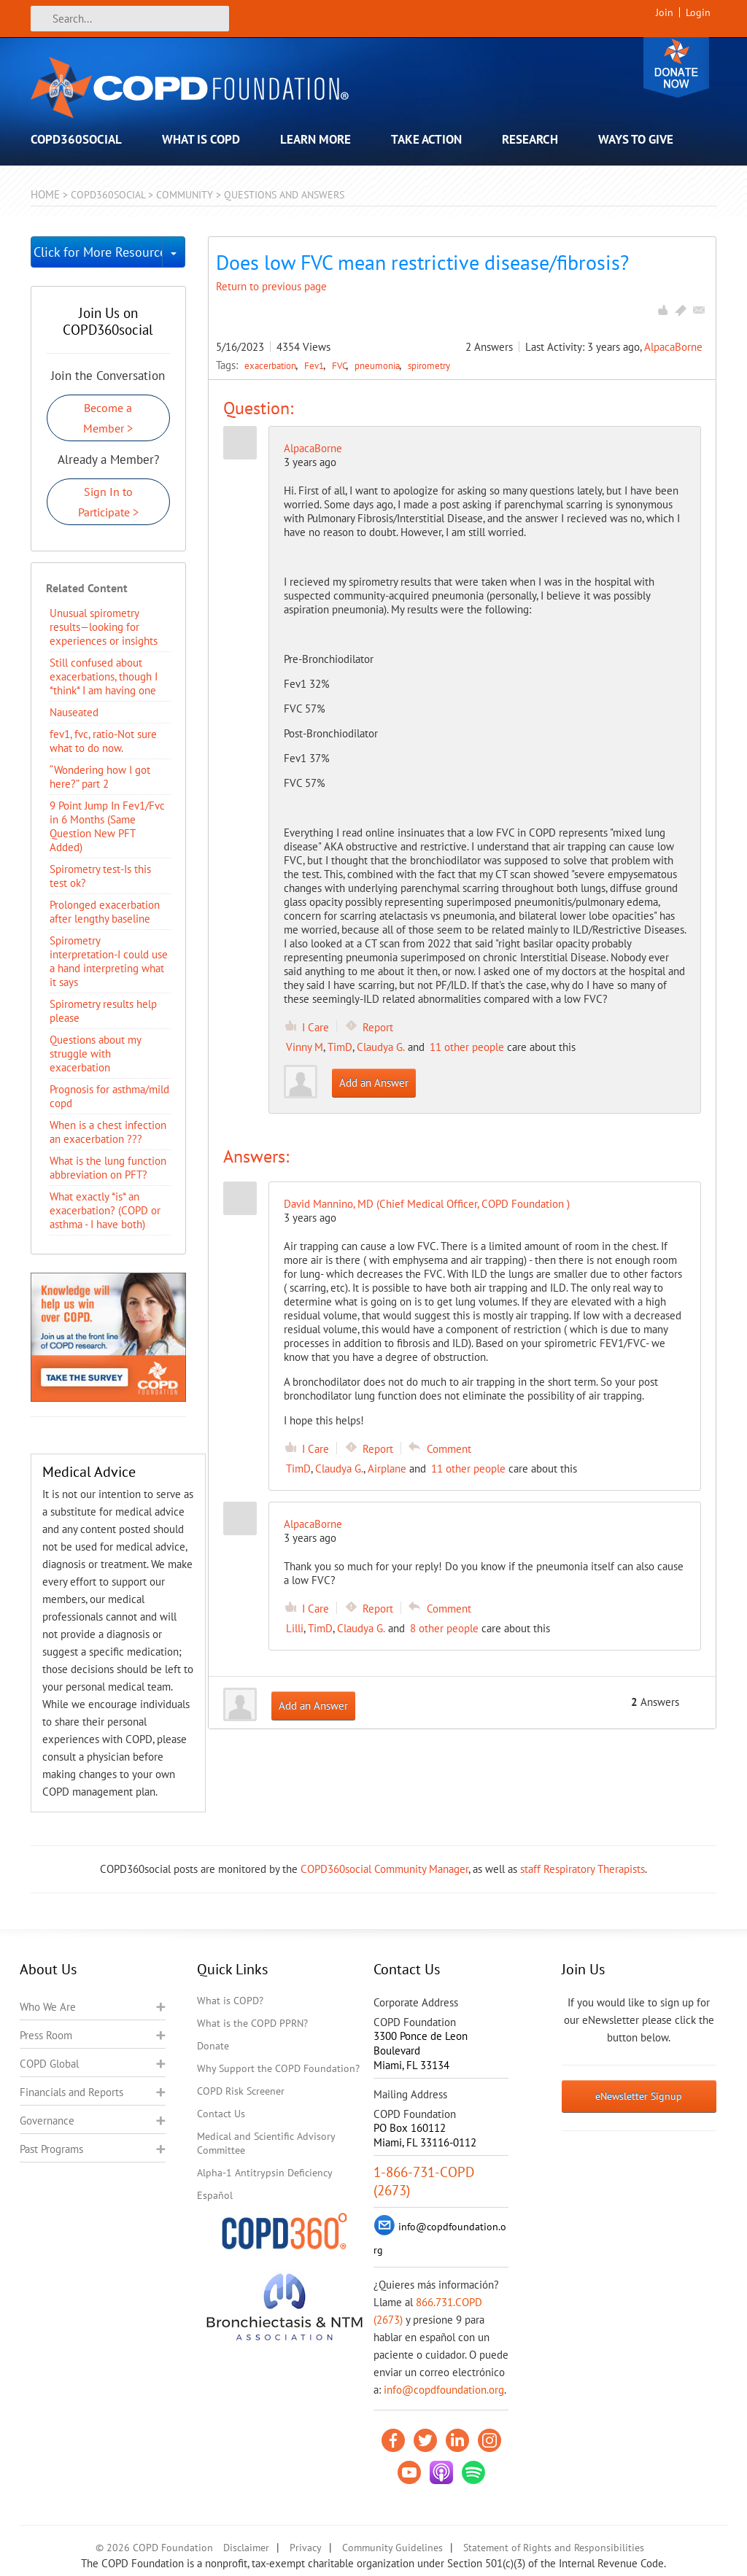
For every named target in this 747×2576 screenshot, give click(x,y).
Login (698, 12)
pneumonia (378, 365)
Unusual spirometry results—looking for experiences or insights (104, 627)
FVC (340, 365)
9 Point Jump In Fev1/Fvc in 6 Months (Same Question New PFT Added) (107, 826)
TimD (340, 1047)
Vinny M (304, 1047)
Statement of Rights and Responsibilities (553, 2547)
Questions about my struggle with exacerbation (95, 1053)
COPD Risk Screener (241, 2091)
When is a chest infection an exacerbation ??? (108, 1132)
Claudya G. (381, 1047)
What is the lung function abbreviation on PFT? (108, 1168)
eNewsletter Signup (638, 2096)
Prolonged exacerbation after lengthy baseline (105, 912)
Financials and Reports (71, 2092)
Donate (676, 67)
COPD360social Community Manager (384, 1869)
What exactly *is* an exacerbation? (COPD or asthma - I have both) (105, 1210)
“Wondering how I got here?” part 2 (100, 777)
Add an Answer (374, 1083)
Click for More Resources (98, 252)
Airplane (387, 1468)
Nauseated (74, 712)
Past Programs (51, 2149)
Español (215, 2195)
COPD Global (49, 2064)
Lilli (294, 1628)
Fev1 (315, 365)
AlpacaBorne (673, 347)
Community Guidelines (392, 2547)
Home (45, 194)
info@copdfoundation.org (444, 2390)
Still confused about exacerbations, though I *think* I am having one (104, 676)
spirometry (429, 365)
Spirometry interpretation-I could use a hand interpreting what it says (109, 961)
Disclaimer (246, 2547)
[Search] (130, 18)
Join (664, 12)
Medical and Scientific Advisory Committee (266, 2143)
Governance (47, 2120)
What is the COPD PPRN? (252, 2023)
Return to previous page (271, 286)
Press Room (46, 2035)
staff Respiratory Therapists (582, 1869)
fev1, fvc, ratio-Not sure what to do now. (103, 741)
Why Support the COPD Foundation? (278, 2068)
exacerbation (271, 365)
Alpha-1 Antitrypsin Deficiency (265, 2172)
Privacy (306, 2547)
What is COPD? (230, 2000)
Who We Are (48, 2007)
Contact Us (221, 2113)
